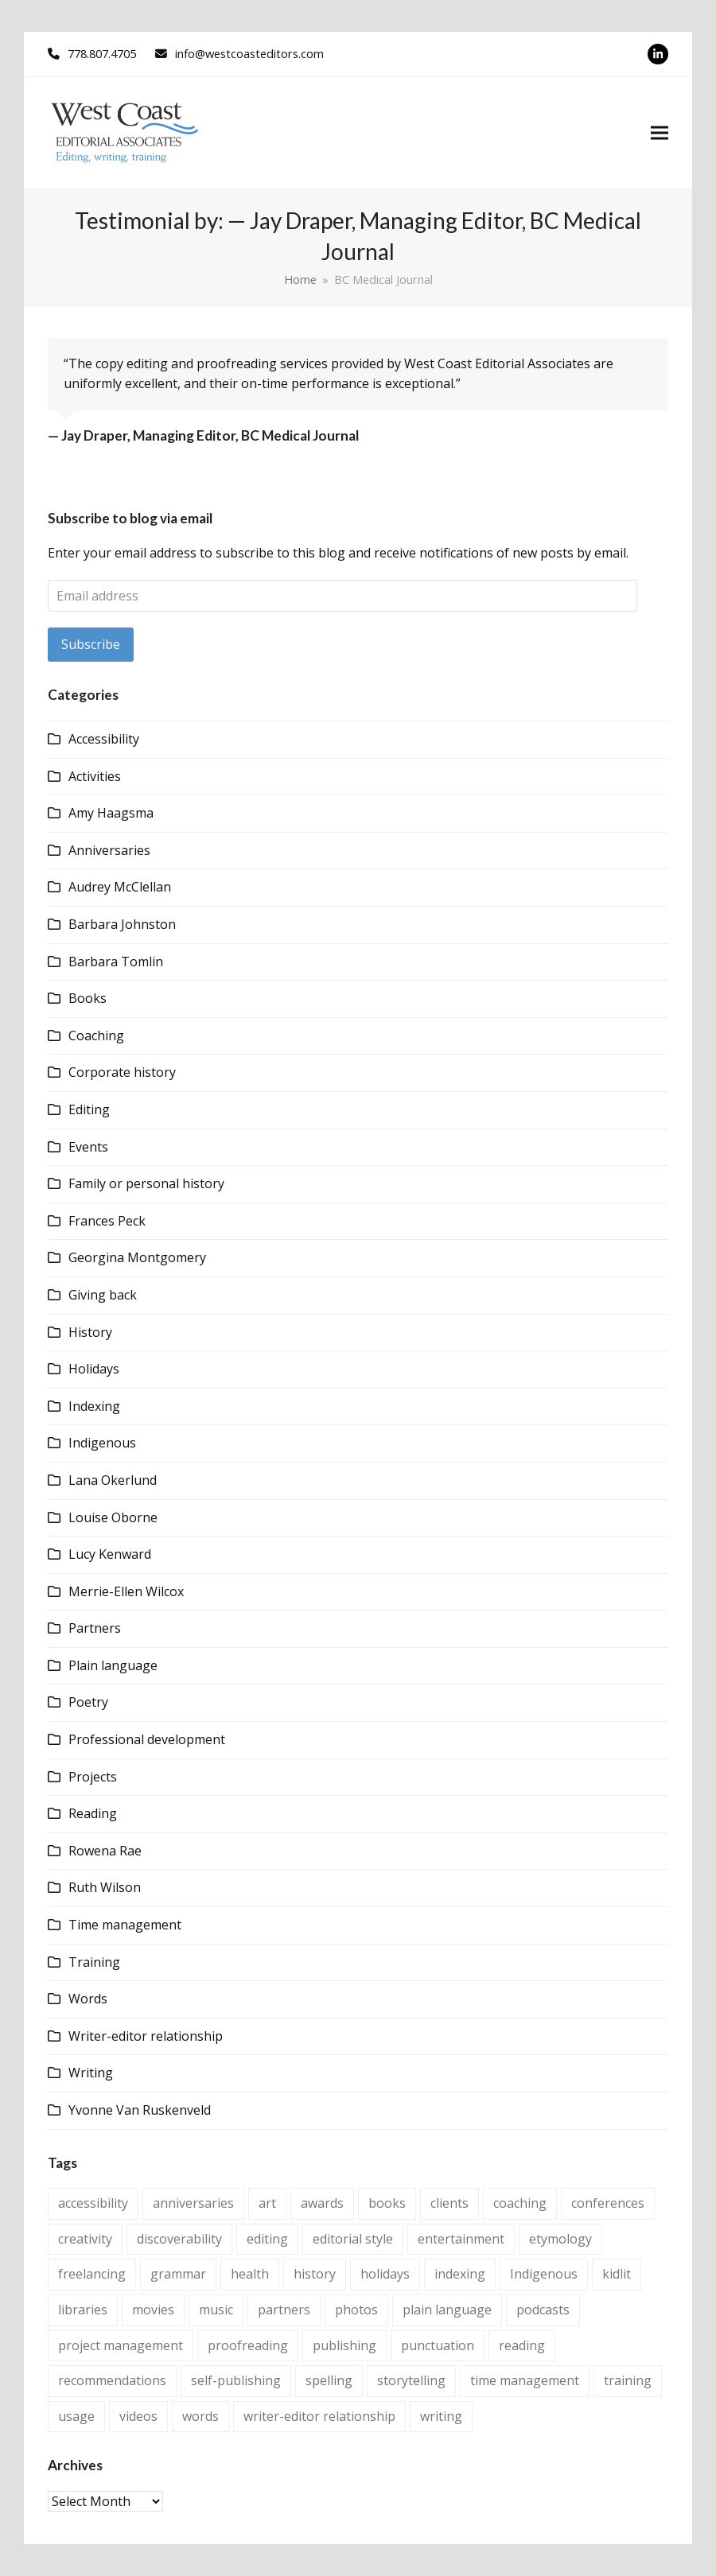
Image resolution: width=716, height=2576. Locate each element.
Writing (90, 2072)
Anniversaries (109, 850)
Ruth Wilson (104, 1887)
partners (284, 2309)
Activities (94, 776)
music (216, 2309)
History (90, 1332)
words (200, 2416)
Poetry (88, 1702)
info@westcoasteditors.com (249, 53)
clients (449, 2203)
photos (356, 2309)
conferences (607, 2203)
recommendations (112, 2380)
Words (87, 1998)
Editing (89, 1109)
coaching (520, 2203)
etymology (560, 2239)
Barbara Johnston (122, 924)
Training (94, 1962)
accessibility (93, 2203)
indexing (459, 2274)
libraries (82, 2309)
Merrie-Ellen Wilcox (126, 1591)
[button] (659, 133)
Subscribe (90, 644)
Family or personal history (146, 1183)
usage (76, 2416)
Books (87, 998)
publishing (344, 2345)
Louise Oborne (113, 1517)
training (628, 2380)
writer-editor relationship (319, 2416)
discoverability (179, 2239)
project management (120, 2345)
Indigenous (102, 1442)
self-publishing (236, 2380)
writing (441, 2416)
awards (322, 2203)
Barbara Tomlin (115, 961)
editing (267, 2239)
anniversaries (193, 2203)
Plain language (113, 1665)
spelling (328, 2380)
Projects (92, 1776)
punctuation (437, 2345)
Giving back (102, 1295)
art (267, 2203)
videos (138, 2416)
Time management (124, 1924)
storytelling (411, 2380)
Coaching (96, 1035)
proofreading (248, 2345)
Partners (94, 1628)
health (250, 2274)
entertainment (461, 2239)
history (315, 2274)
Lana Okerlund (112, 1480)
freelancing (92, 2274)
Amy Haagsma (111, 813)
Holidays (93, 1368)
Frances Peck (107, 1221)
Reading (92, 1813)
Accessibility (103, 739)
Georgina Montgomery (137, 1257)
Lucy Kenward (109, 1554)
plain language (447, 2309)
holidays (385, 2274)
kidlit (616, 2274)
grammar (178, 2274)
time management (524, 2380)
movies (153, 2309)
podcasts (543, 2309)
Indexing (94, 1406)
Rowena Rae (105, 1850)
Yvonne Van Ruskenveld (139, 2110)
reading (522, 2345)
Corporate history (122, 1072)
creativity (85, 2239)
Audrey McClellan (119, 887)
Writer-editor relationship (145, 2036)
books (387, 2203)
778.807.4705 (102, 53)
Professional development (146, 1739)
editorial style (353, 2239)
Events (88, 1147)
